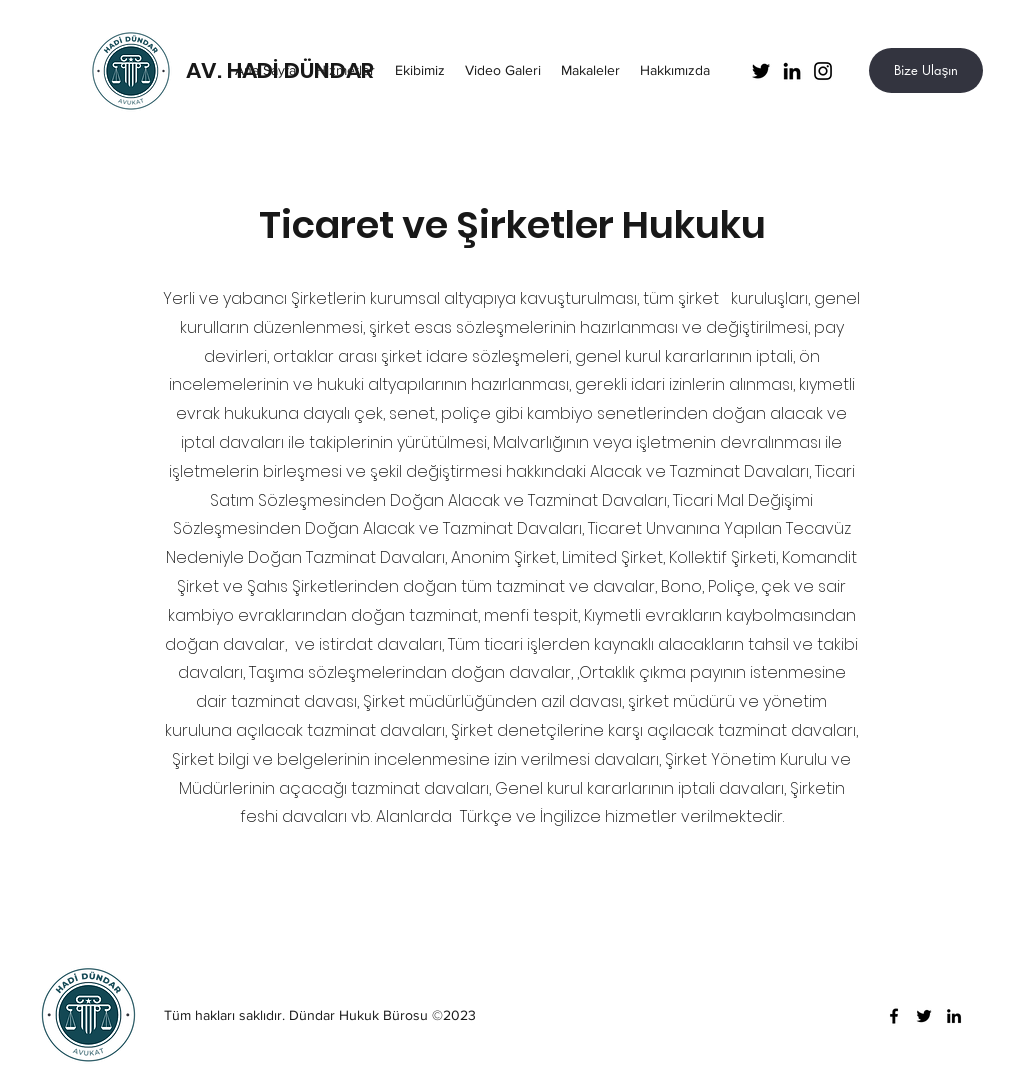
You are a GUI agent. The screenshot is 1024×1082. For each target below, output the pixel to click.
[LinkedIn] (792, 71)
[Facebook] (894, 1016)
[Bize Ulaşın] (926, 70)
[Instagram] (823, 71)
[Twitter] (761, 71)
